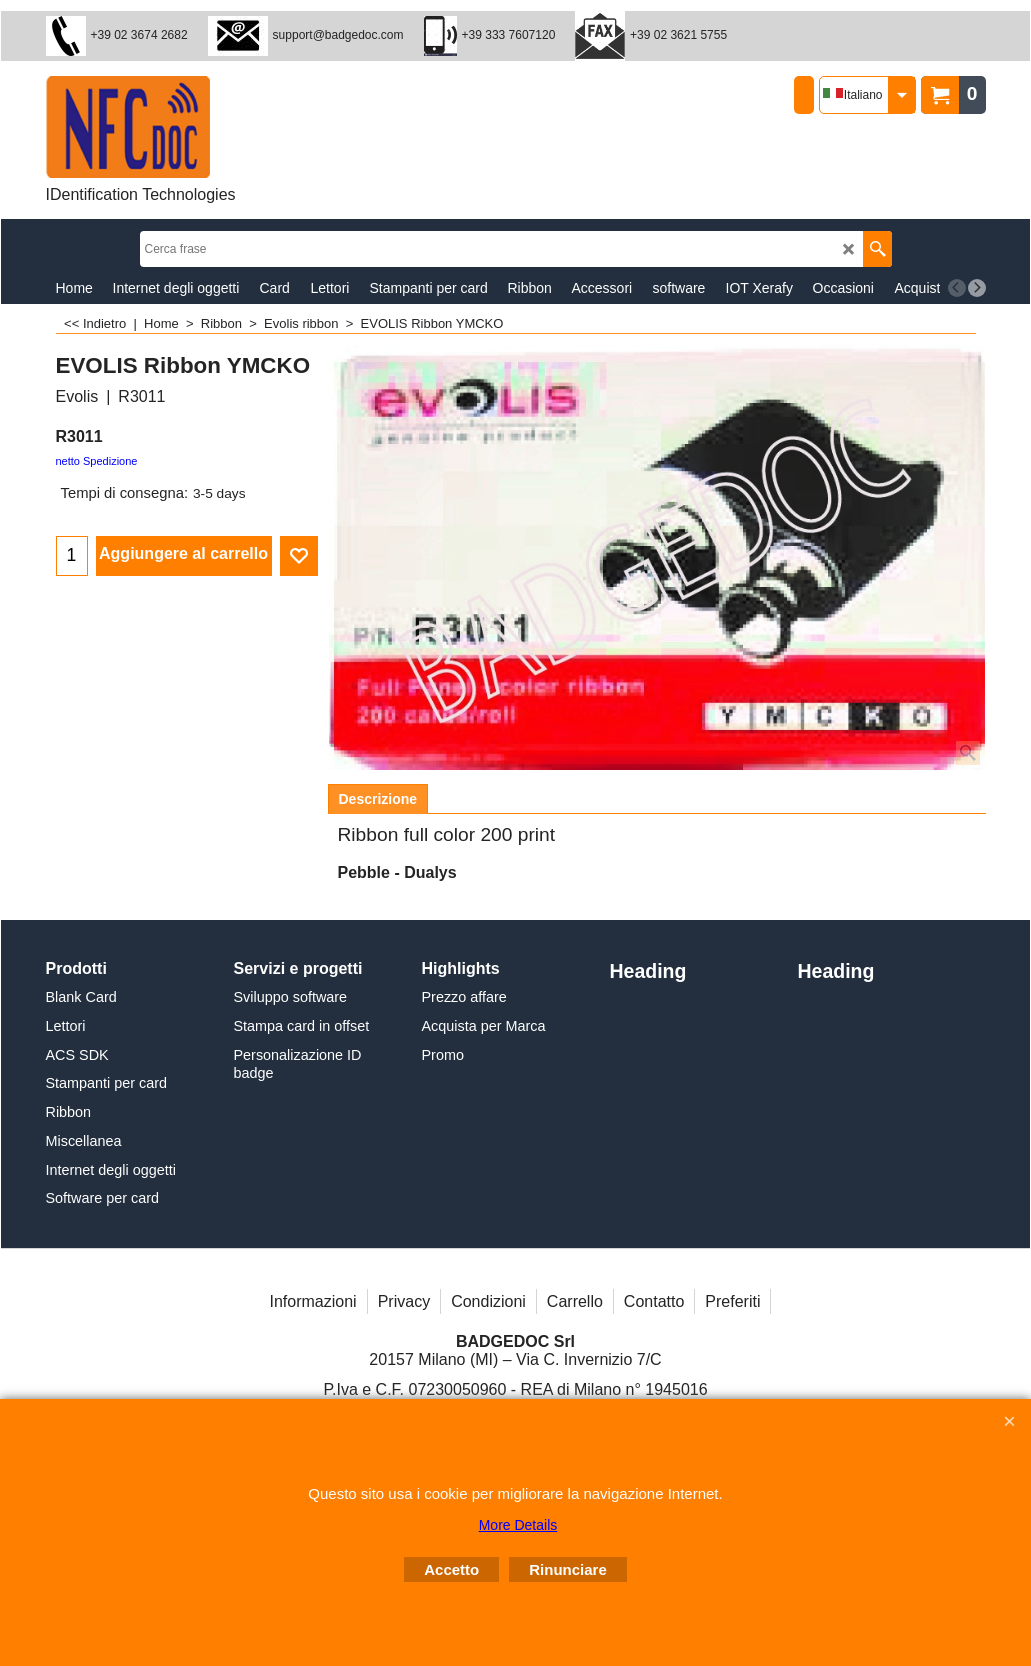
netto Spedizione (97, 461)
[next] (977, 288)
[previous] (957, 288)
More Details (518, 1525)
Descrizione (378, 799)
